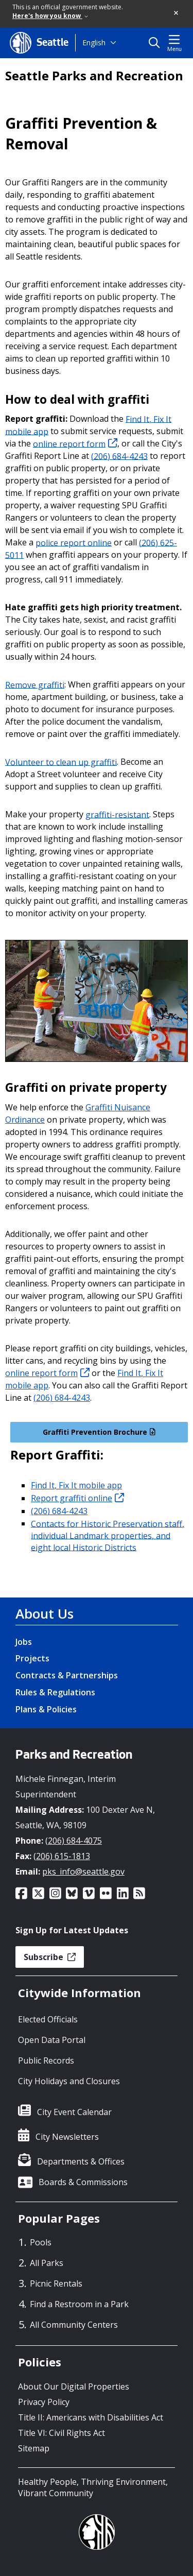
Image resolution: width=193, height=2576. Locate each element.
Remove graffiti (34, 684)
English (94, 42)
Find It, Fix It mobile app (76, 1485)
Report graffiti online (77, 1498)
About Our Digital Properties (73, 2386)
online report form (75, 443)
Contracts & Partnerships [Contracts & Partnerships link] (66, 1675)
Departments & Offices (81, 2161)
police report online (74, 542)
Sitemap (33, 2448)
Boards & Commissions (83, 2182)
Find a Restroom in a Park (79, 2304)
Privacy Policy (43, 2402)
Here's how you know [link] (50, 15)
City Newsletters (67, 2136)
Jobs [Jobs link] (23, 1641)
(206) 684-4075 (73, 1840)
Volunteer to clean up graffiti (61, 761)
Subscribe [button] (50, 1957)
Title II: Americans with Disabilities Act (90, 2417)
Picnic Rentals (56, 2283)
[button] (176, 13)
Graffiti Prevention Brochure (99, 1432)
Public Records (46, 2060)
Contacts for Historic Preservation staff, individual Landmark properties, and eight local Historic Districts (107, 1535)
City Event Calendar (74, 2112)
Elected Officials (48, 2019)
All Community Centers (74, 2324)
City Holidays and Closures (69, 2081)
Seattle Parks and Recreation (94, 75)
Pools (40, 2242)
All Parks (46, 2263)
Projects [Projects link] (32, 1658)
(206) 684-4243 (119, 455)
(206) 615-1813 (61, 1856)
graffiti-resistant (117, 814)
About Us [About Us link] (44, 1613)
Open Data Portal (51, 2040)
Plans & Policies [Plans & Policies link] (46, 1709)
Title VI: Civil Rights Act (61, 2432)
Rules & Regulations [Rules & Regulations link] (55, 1692)
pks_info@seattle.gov (83, 1871)
